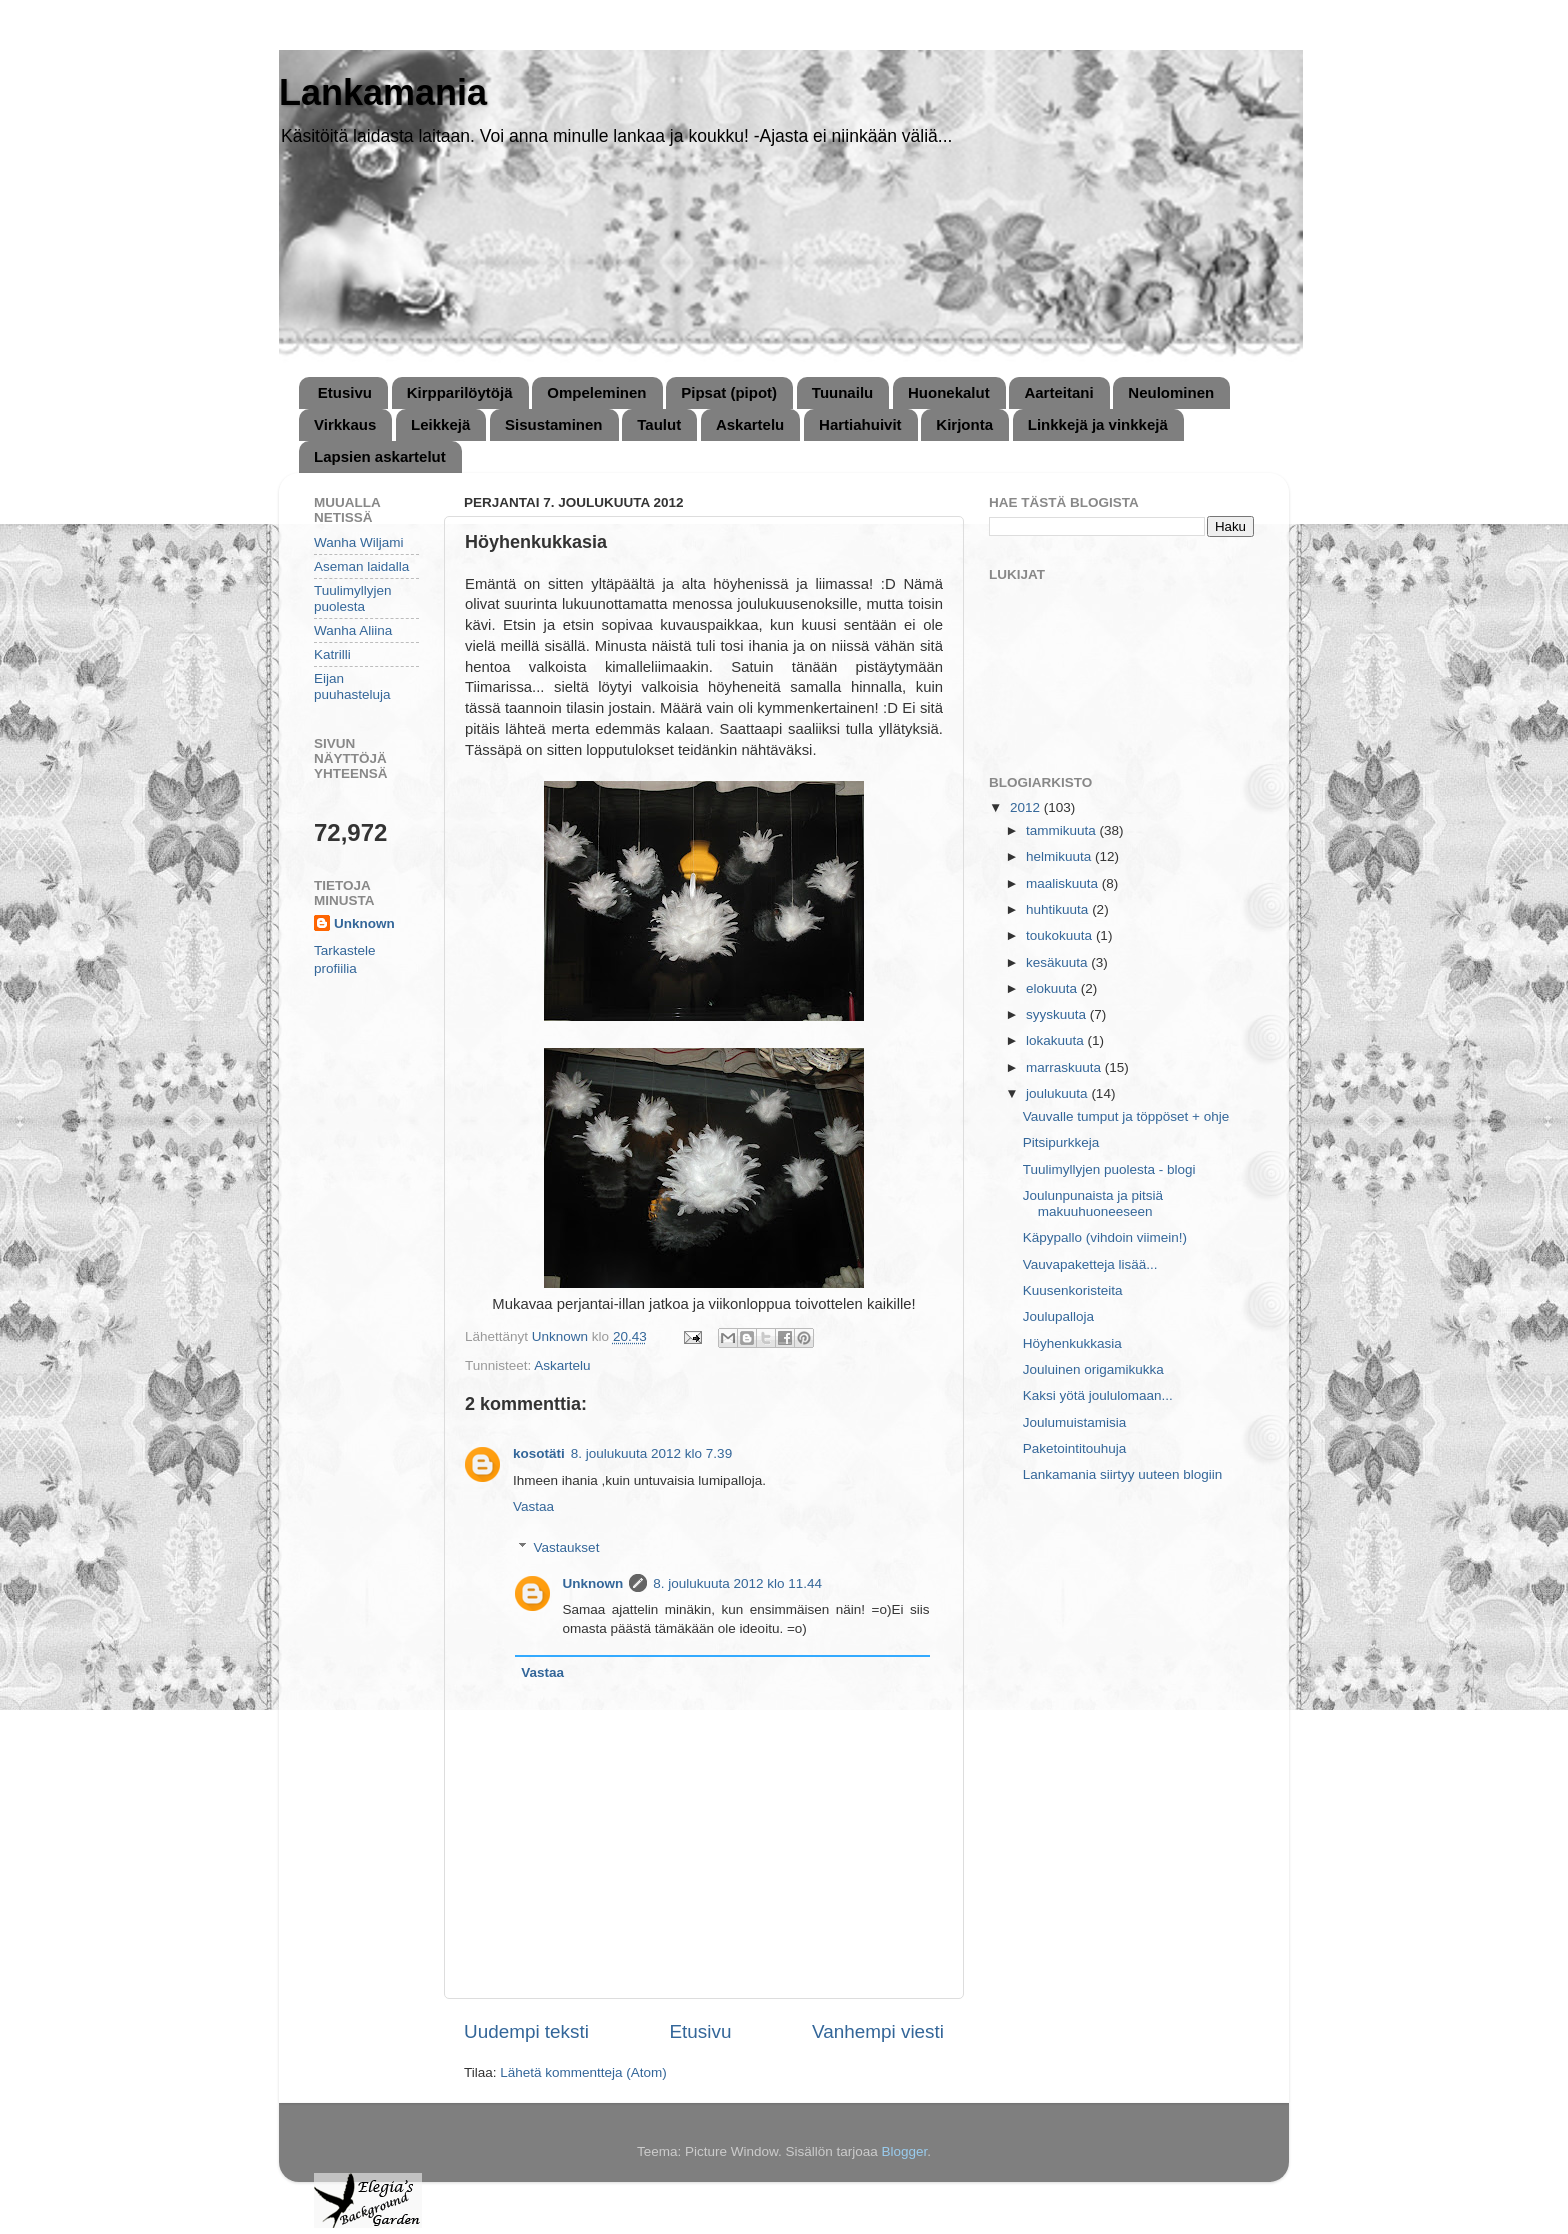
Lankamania (383, 92)
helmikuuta (1060, 856)
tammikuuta (1063, 830)
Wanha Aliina (353, 630)
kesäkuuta (1058, 962)
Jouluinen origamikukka (1093, 1369)
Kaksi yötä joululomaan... (1098, 1395)
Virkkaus (345, 424)
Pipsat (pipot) (729, 392)
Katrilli (332, 654)
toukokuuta (1061, 935)
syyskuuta (1058, 1014)
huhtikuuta (1059, 909)
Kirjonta (964, 424)
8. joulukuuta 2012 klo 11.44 (737, 1583)
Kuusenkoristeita (1073, 1290)
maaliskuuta (1064, 883)
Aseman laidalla (361, 566)
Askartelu (750, 424)
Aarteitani (1058, 392)
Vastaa (533, 1506)
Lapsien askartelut (380, 456)
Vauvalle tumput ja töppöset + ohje (1126, 1116)
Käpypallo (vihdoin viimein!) (1105, 1237)
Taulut (659, 424)
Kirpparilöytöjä (460, 392)
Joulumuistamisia (1075, 1422)
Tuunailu (842, 392)
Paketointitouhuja (1075, 1448)
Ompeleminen (596, 392)
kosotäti (539, 1453)
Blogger (905, 2151)
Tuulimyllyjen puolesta (353, 598)
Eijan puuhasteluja (352, 686)
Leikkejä (440, 424)
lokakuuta (1057, 1040)
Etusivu (345, 392)
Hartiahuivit (860, 424)
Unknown (593, 1583)
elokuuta (1053, 988)
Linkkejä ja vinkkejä (1098, 424)
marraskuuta (1065, 1067)
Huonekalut (949, 392)
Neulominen (1171, 392)
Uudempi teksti (526, 2031)
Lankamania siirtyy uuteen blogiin (1123, 1474)
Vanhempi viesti (878, 2031)
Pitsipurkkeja (1061, 1142)
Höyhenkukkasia (1072, 1343)
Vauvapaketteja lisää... (1090, 1264)
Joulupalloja (1058, 1316)
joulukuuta (1058, 1093)
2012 (1027, 807)
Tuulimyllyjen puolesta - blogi (1109, 1169)
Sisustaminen (554, 424)
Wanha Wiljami (359, 542)
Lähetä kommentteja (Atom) (583, 2072)
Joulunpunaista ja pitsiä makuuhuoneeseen (1093, 1203)
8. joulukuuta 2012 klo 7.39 (651, 1453)
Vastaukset (567, 1547)
